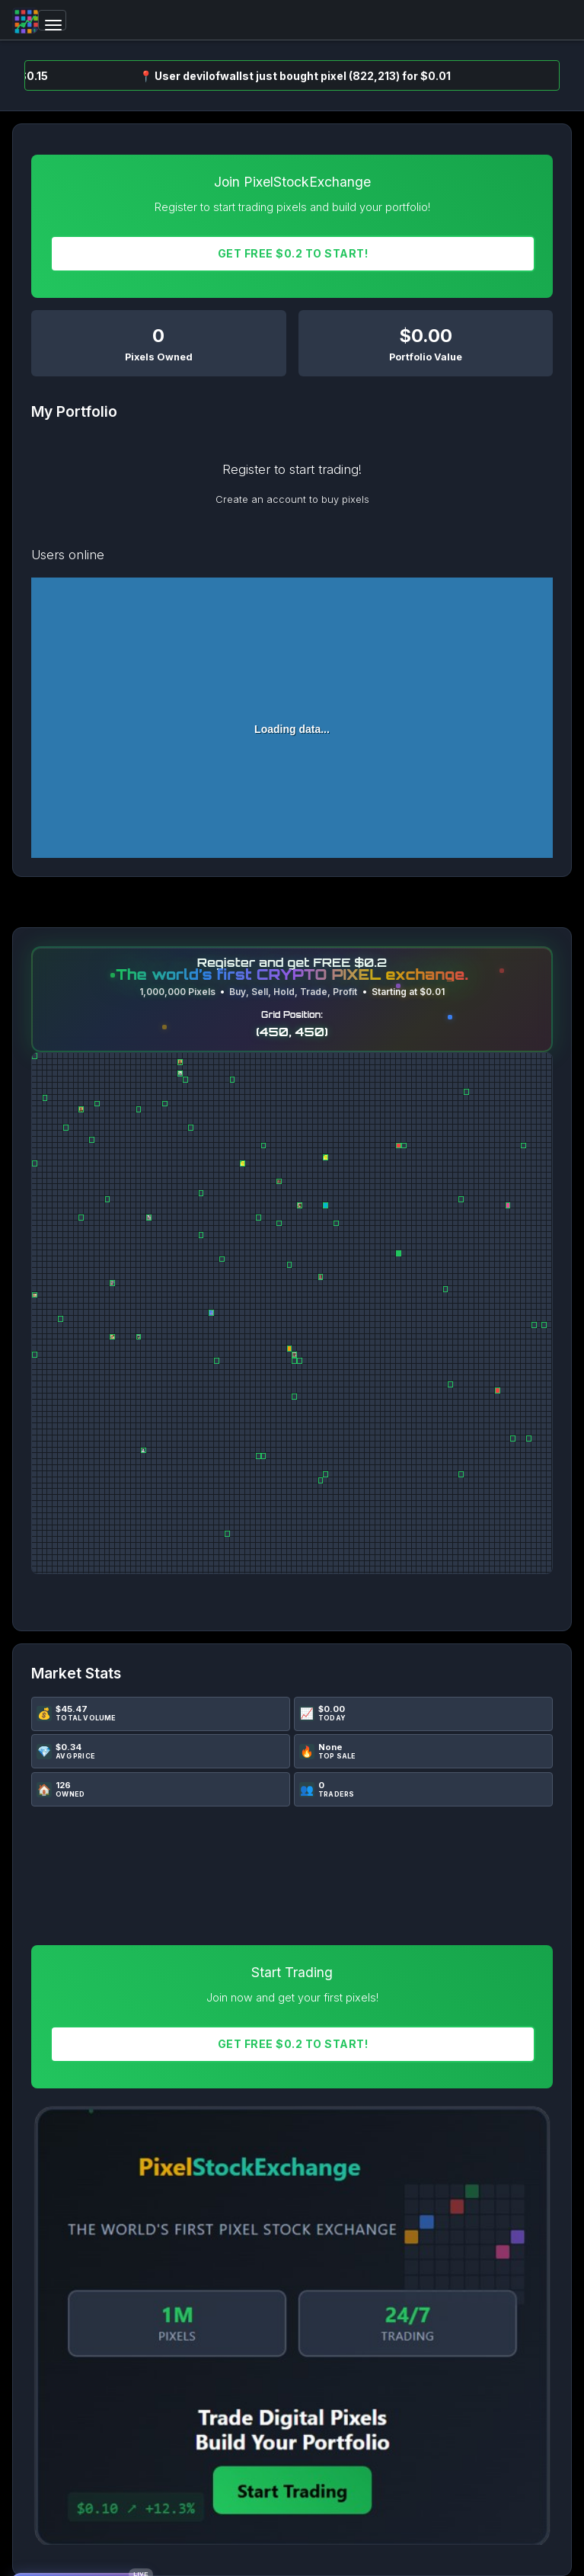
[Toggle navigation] (52, 20)
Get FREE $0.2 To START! (293, 253)
